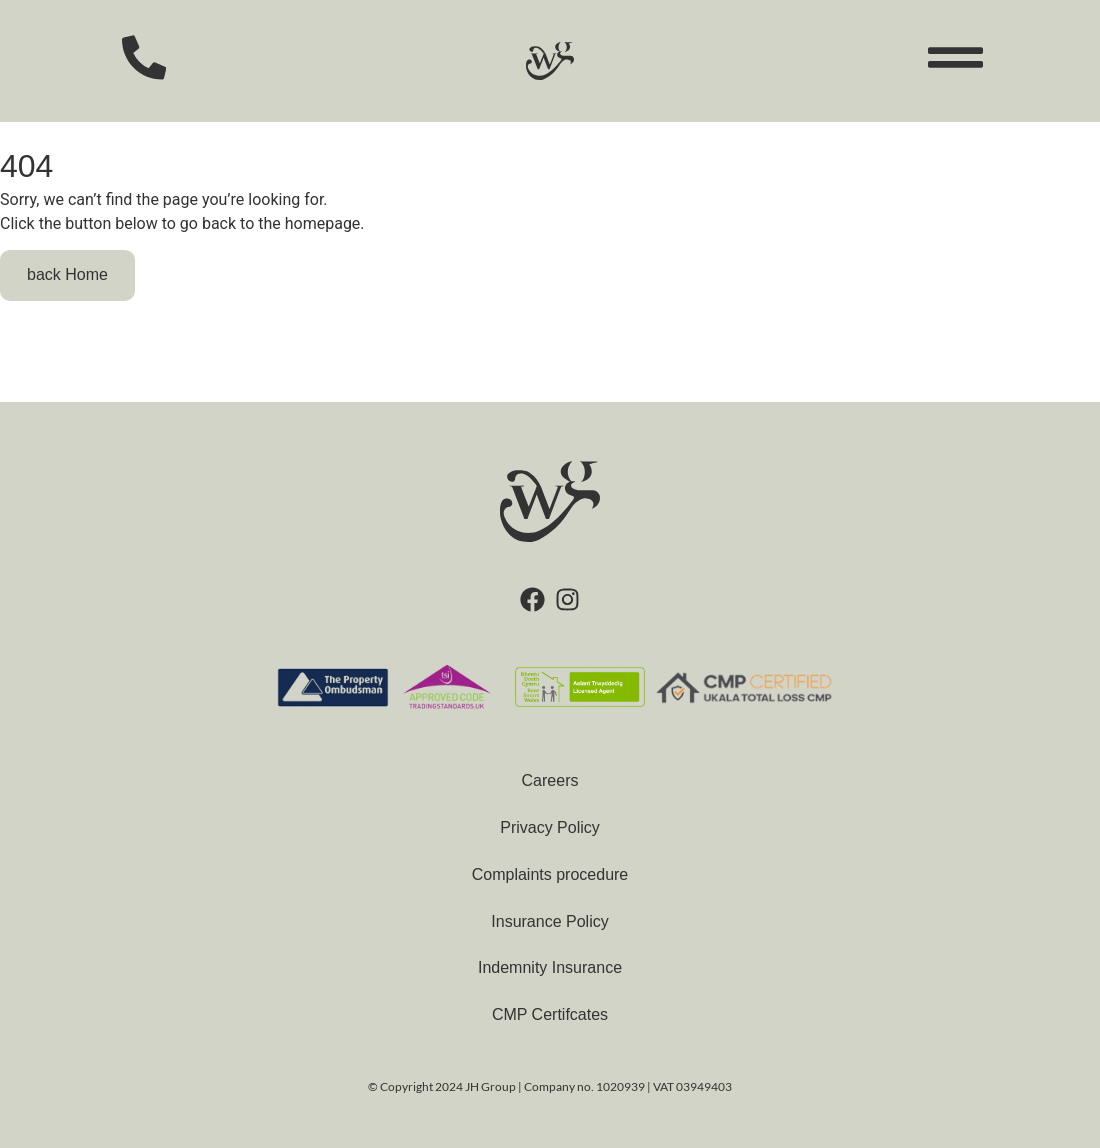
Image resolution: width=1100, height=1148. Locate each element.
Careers (550, 780)
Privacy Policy (550, 827)
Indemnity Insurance (550, 967)
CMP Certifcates (550, 1014)
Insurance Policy (549, 921)
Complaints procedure (550, 874)
